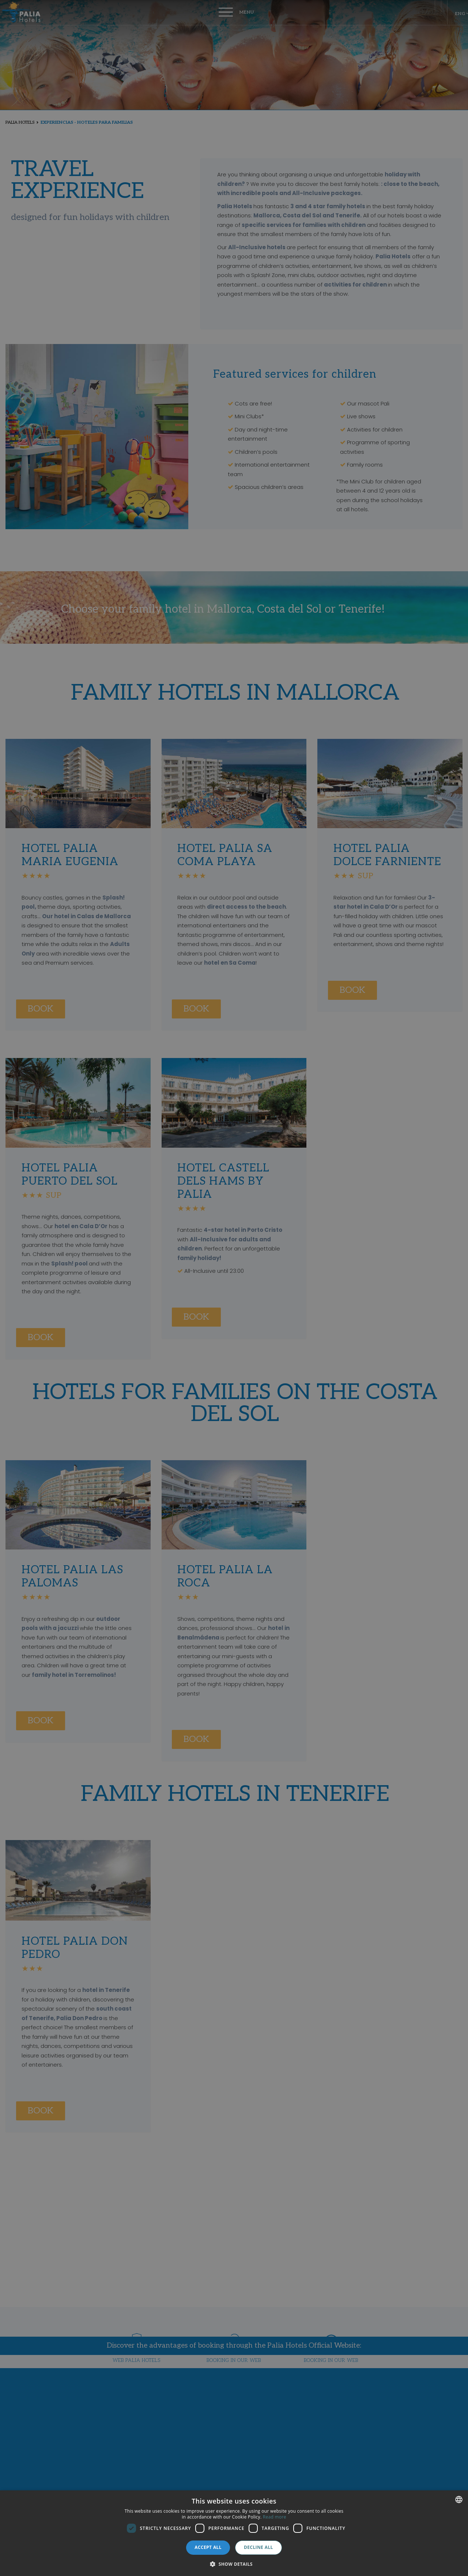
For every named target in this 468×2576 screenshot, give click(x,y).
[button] (234, 2563)
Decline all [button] (258, 2547)
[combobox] (459, 2499)
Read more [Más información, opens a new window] (274, 2517)
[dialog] (234, 2533)
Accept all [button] (208, 2547)
